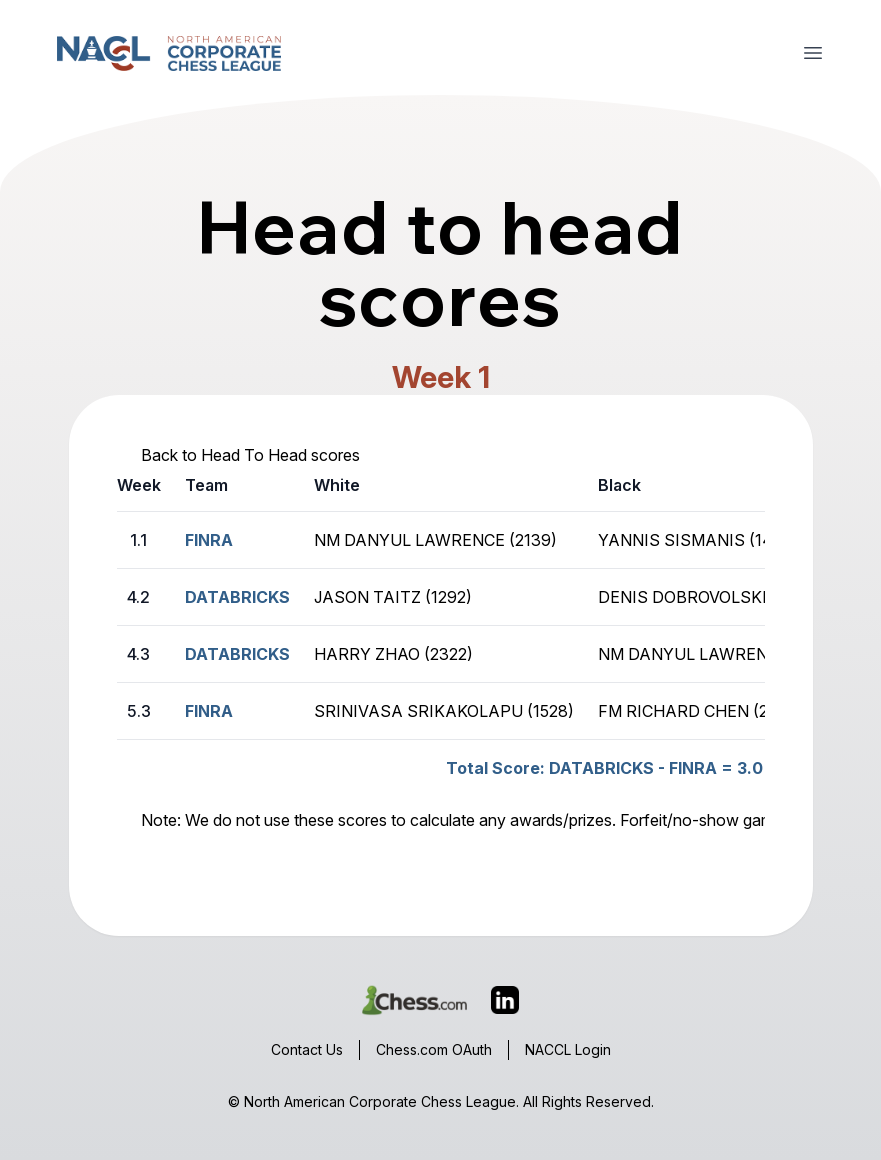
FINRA (209, 711)
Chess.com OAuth (434, 1049)
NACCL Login (568, 1049)
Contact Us (307, 1049)
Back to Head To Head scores (250, 455)
